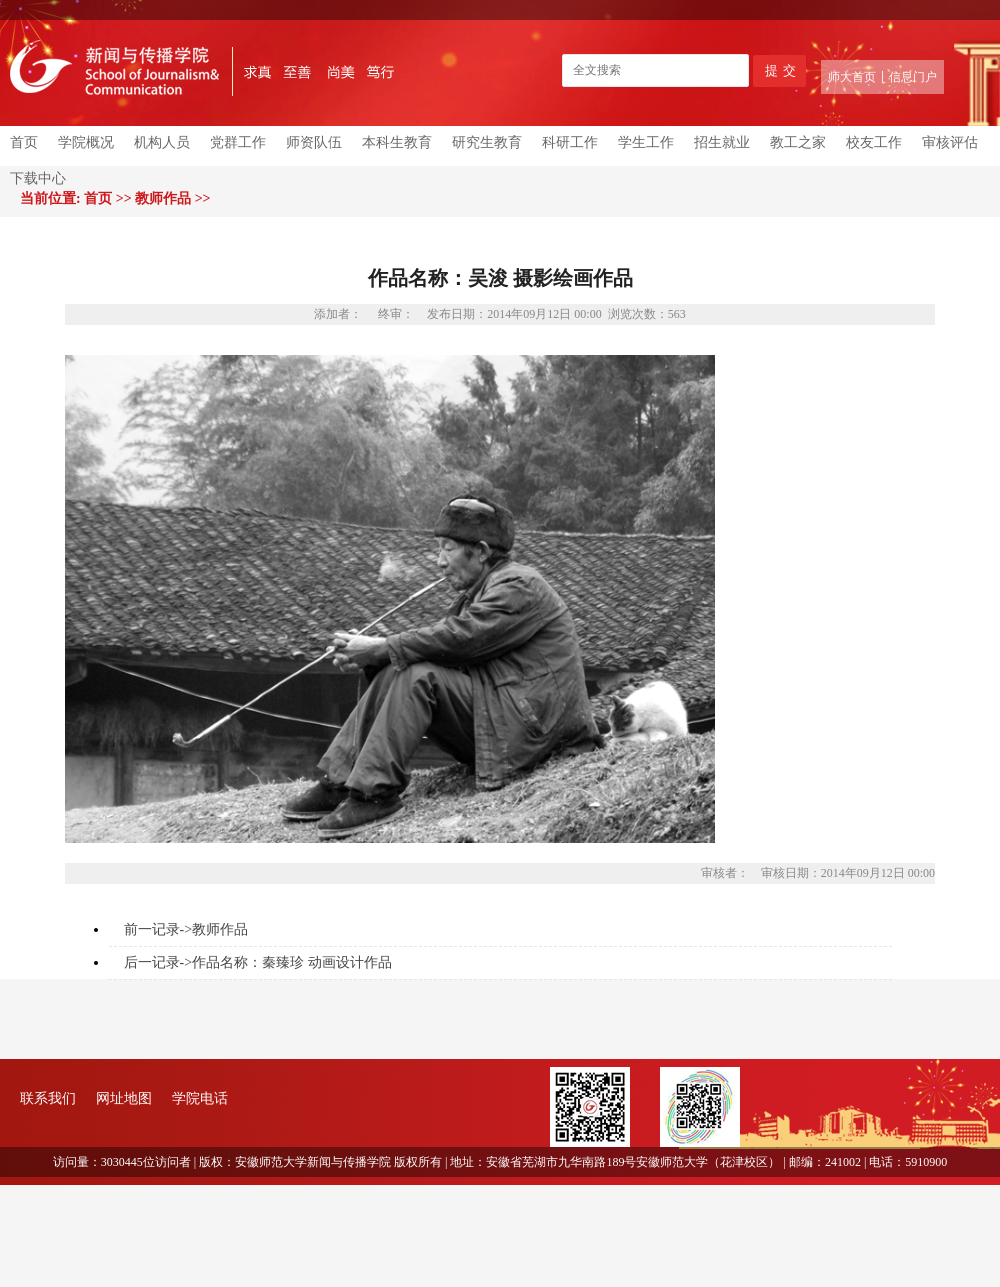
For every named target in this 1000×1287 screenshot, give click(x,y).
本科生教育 (397, 142)
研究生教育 (487, 142)
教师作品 (163, 198)
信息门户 (913, 77)
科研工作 (570, 142)
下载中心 (38, 178)
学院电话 (200, 1098)
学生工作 (646, 142)
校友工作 (874, 142)
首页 (24, 142)
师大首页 (852, 77)
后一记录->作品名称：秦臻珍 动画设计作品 (258, 962)
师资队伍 (314, 142)
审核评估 (950, 142)
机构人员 (162, 142)
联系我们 (48, 1098)
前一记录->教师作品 (186, 929)
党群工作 (238, 142)
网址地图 (124, 1098)
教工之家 (798, 142)
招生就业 (722, 142)
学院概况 (86, 142)
